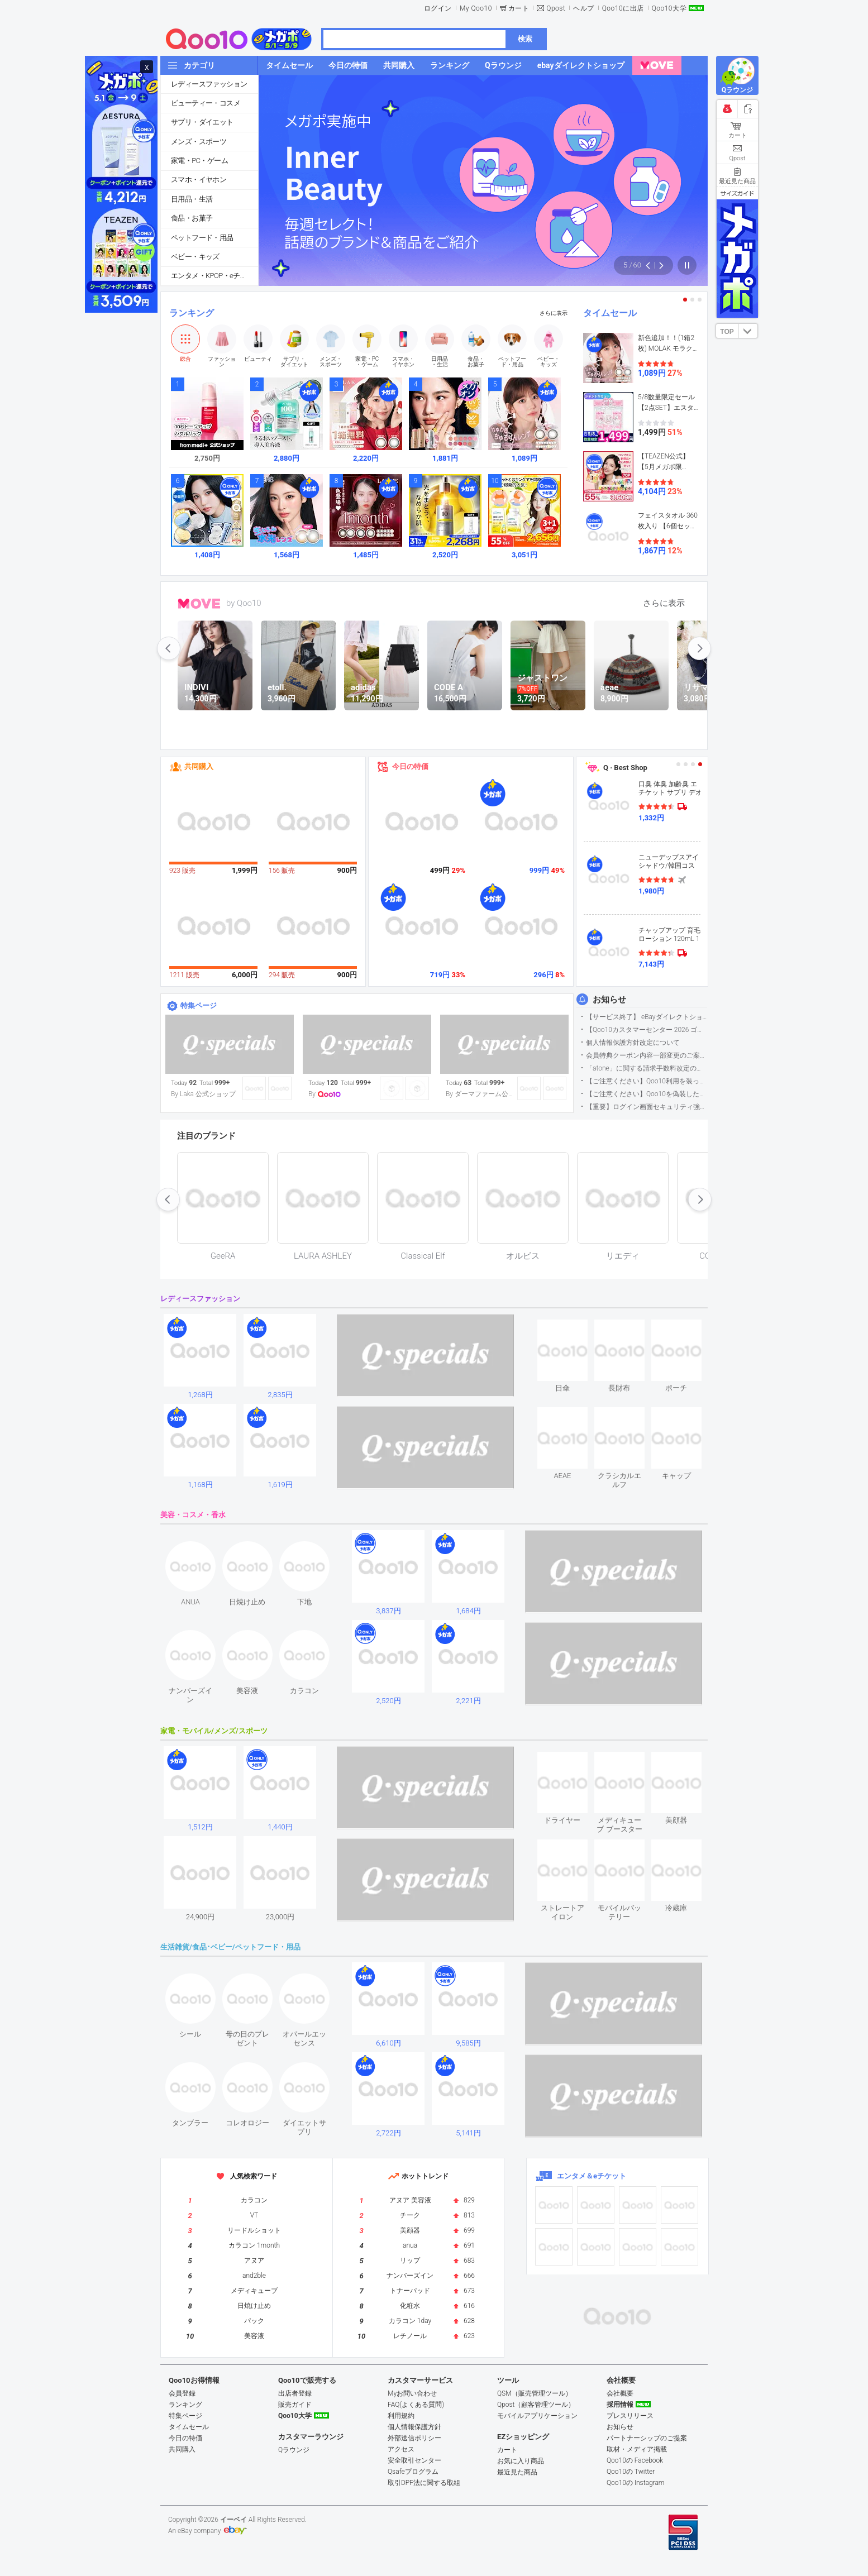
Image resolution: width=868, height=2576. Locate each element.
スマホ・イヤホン (198, 179)
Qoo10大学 (669, 8)
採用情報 (620, 2404)
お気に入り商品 (520, 2461)
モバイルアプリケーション (537, 2416)
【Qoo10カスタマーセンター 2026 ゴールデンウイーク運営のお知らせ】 (646, 1030)
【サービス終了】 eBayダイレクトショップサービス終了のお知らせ (646, 1017)
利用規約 (401, 2416)
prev (168, 648)
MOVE (199, 603)
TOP (726, 332)
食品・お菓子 (191, 218)
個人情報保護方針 (414, 2427)
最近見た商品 (517, 2472)
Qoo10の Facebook (635, 2460)
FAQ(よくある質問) (416, 2404)
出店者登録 (295, 2393)
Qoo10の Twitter (631, 2471)
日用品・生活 (191, 199)
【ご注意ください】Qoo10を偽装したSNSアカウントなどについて (646, 1094)
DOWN (747, 331)
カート (519, 8)
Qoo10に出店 (623, 8)
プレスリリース (630, 2416)
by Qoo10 (243, 603)
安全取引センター (414, 2460)
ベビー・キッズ (195, 256)
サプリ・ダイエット (202, 122)
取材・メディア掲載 (637, 2449)
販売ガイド (295, 2404)
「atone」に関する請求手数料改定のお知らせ (646, 1068)
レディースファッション (209, 84)
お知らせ (609, 1000)
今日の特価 (410, 766)
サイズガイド (737, 193)
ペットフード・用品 (202, 237)
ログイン (438, 8)
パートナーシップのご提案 (647, 2438)
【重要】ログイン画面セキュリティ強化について (646, 1107)
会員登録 (182, 2393)
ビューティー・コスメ (205, 103)
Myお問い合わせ (412, 2393)
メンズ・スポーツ (198, 141)
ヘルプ (583, 8)
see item (572, 1328)
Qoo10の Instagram (636, 2483)
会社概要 (620, 2393)
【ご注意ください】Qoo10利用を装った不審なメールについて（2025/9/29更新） (646, 1081)
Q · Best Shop (625, 767)
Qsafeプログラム (413, 2471)
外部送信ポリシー (414, 2438)
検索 (525, 39)
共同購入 (198, 766)
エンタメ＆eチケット (591, 2176)
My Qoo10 (476, 8)
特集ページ (198, 1005)
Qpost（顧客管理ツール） (536, 2404)
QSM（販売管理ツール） (534, 2393)
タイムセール (610, 313)
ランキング (191, 313)
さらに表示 (553, 313)
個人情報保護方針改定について (633, 1042)
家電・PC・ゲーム (199, 160)
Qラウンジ (293, 2450)
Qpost (555, 8)
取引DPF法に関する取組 (424, 2483)
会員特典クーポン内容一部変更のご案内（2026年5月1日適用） (646, 1055)
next (699, 648)
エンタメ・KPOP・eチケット (214, 275)
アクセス (401, 2449)
